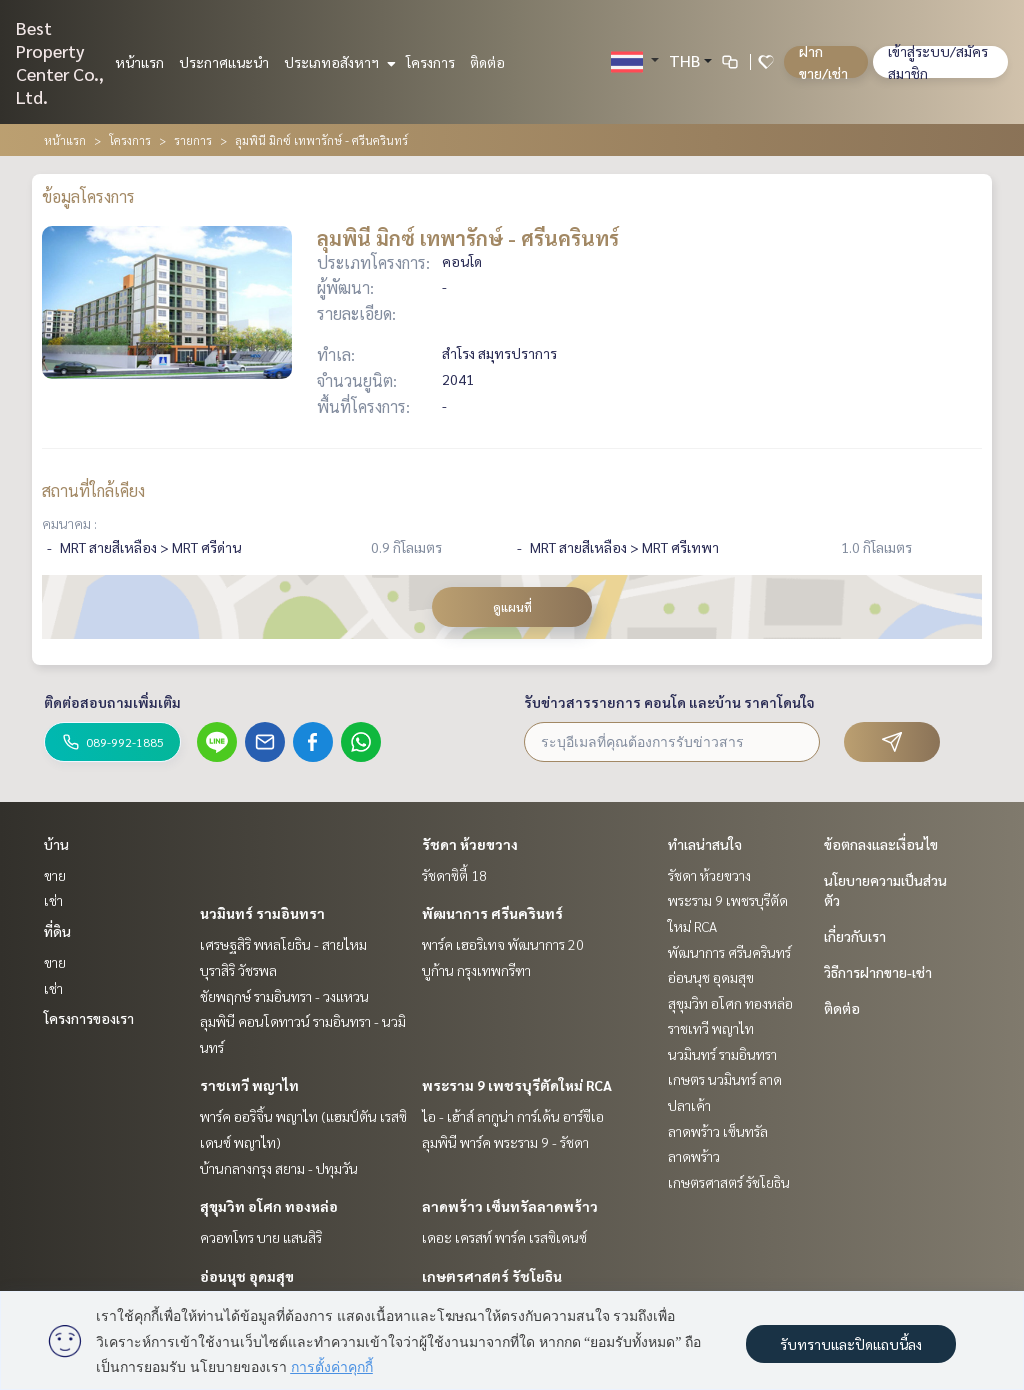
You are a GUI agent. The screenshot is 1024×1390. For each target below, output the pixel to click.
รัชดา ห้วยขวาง (470, 844)
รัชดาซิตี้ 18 (454, 875)
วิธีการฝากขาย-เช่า (878, 972)
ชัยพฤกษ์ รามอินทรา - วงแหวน (284, 996)
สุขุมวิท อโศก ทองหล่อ (269, 1206)
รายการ (193, 140)
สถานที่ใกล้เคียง (93, 490)
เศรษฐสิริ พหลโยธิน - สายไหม (283, 944)
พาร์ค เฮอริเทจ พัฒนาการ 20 (503, 944)
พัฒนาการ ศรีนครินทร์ (492, 913)
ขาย (55, 875)
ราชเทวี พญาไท (249, 1085)
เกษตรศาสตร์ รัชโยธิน (492, 1276)
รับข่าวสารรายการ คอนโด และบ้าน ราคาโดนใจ (669, 702)
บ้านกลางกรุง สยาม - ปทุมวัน (279, 1168)
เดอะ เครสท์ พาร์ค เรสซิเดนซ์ (504, 1237)
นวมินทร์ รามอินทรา (262, 913)
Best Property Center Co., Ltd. (60, 62)
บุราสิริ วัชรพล (238, 970)
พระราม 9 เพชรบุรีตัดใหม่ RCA (517, 1085)
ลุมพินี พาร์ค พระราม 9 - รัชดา (505, 1142)
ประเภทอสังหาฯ (337, 62)
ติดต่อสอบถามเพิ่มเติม (112, 702)
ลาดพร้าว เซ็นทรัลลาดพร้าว (510, 1206)
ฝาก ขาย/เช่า (823, 62)
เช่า (53, 900)
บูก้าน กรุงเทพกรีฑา (476, 970)
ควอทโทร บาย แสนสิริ (261, 1237)
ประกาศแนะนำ (224, 62)
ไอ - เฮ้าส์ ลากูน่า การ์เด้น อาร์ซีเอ (513, 1116)
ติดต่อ (487, 62)
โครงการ (430, 62)
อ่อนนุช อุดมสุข (247, 1276)
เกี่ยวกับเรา (855, 936)
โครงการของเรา (89, 1018)
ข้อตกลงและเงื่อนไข (881, 844)
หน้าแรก (139, 62)
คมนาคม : (69, 523)
